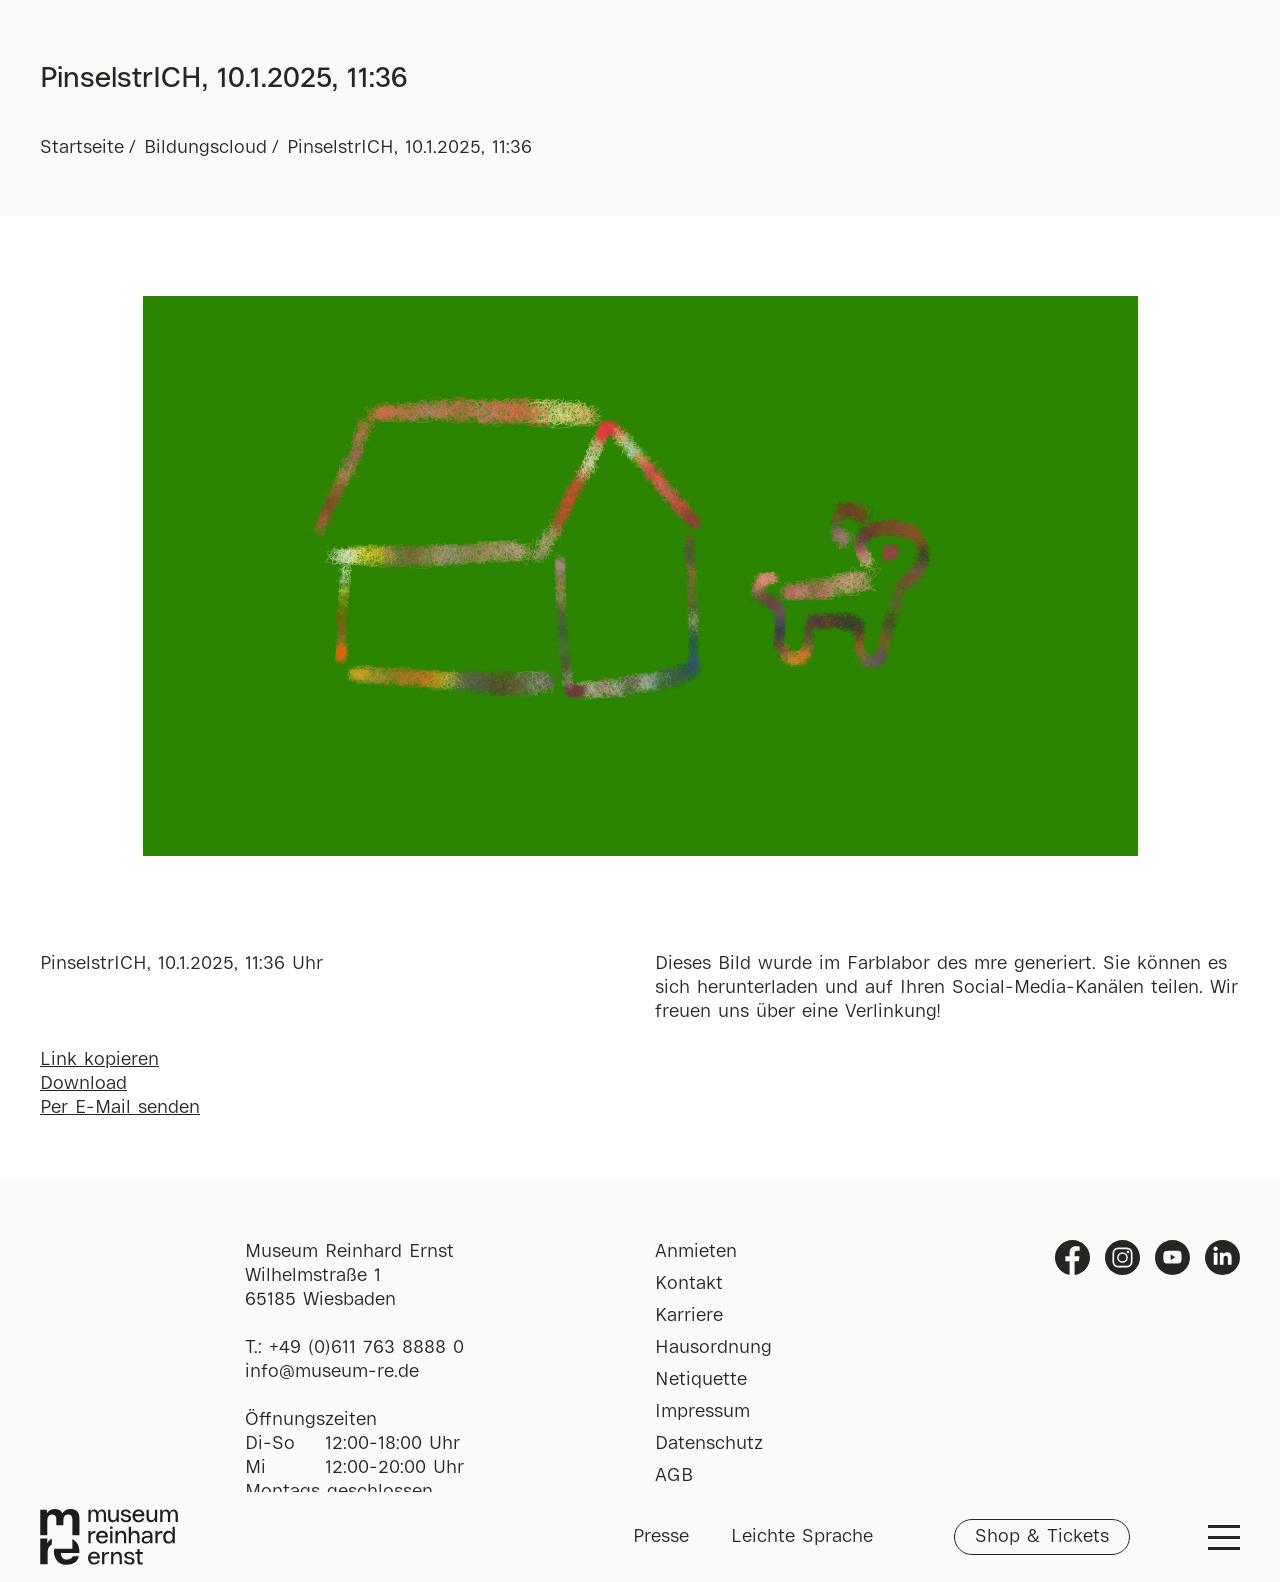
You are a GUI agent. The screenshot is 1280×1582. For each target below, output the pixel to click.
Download (83, 1084)
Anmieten (696, 1252)
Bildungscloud (205, 148)
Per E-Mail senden (120, 1108)
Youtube (1172, 1257)
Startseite (82, 148)
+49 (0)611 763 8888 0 (366, 1348)
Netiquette (701, 1380)
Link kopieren (99, 1060)
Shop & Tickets (1042, 1537)
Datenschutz (709, 1444)
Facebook (1072, 1257)
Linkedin (1222, 1257)
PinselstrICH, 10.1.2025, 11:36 (409, 148)
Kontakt (689, 1284)
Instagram (1122, 1257)
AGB (674, 1476)
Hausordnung (713, 1348)
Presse (661, 1537)
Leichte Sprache (802, 1537)
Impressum (702, 1412)
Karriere (689, 1316)
